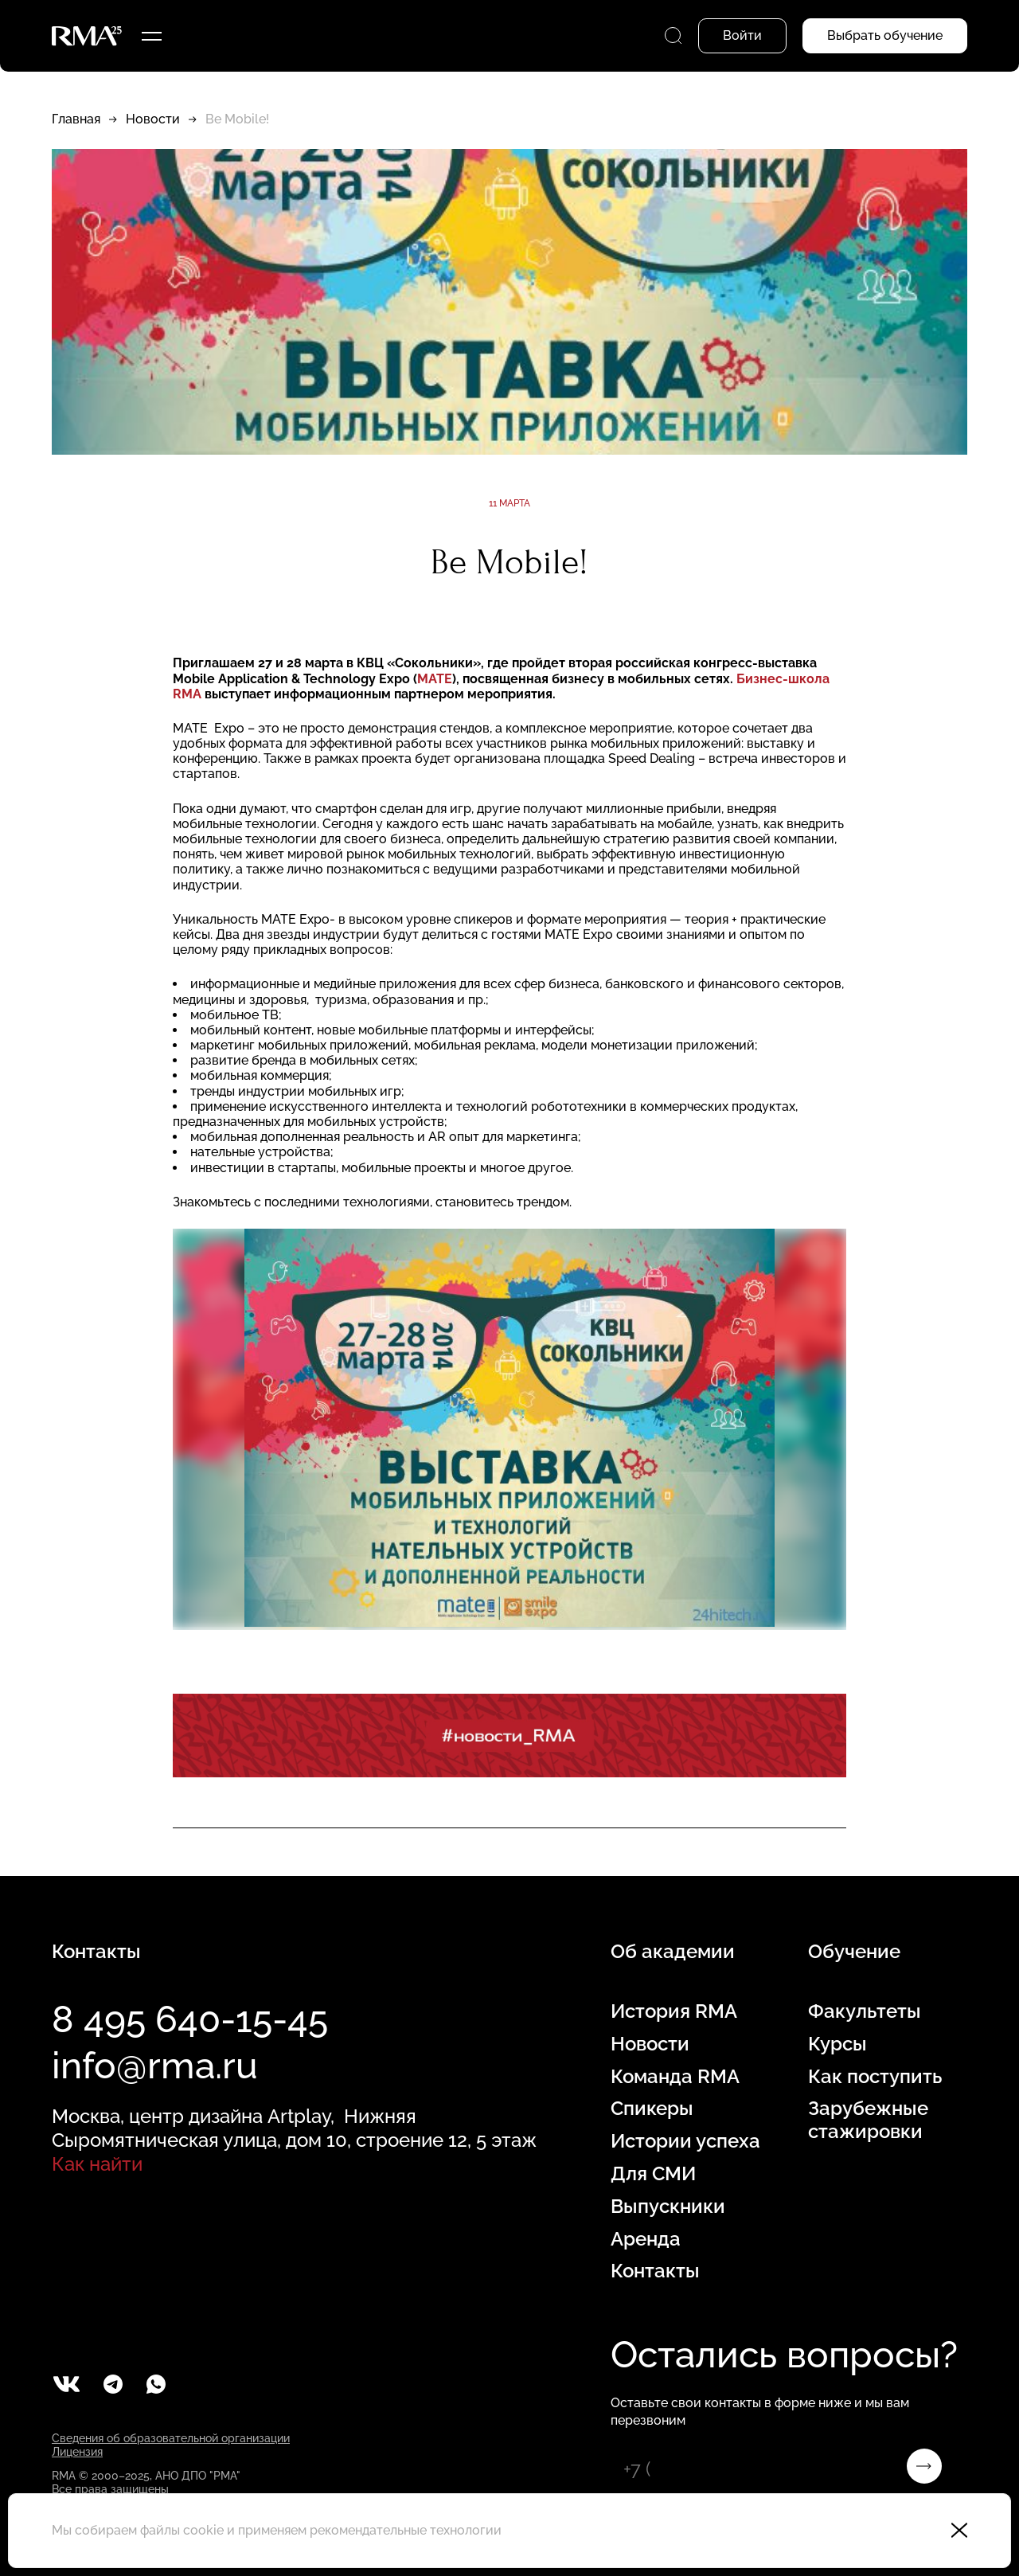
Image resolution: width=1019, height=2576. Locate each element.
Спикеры (652, 2108)
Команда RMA (675, 2077)
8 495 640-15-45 (190, 2019)
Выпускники (668, 2206)
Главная (76, 119)
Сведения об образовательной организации (171, 2438)
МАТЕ (434, 678)
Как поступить (875, 2077)
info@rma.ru (155, 2065)
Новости (153, 119)
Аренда (646, 2239)
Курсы (837, 2044)
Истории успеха (685, 2141)
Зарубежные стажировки (868, 2120)
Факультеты (864, 2011)
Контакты (655, 2271)
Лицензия (77, 2451)
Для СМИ (653, 2174)
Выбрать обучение (885, 35)
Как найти (97, 2163)
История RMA (674, 2011)
